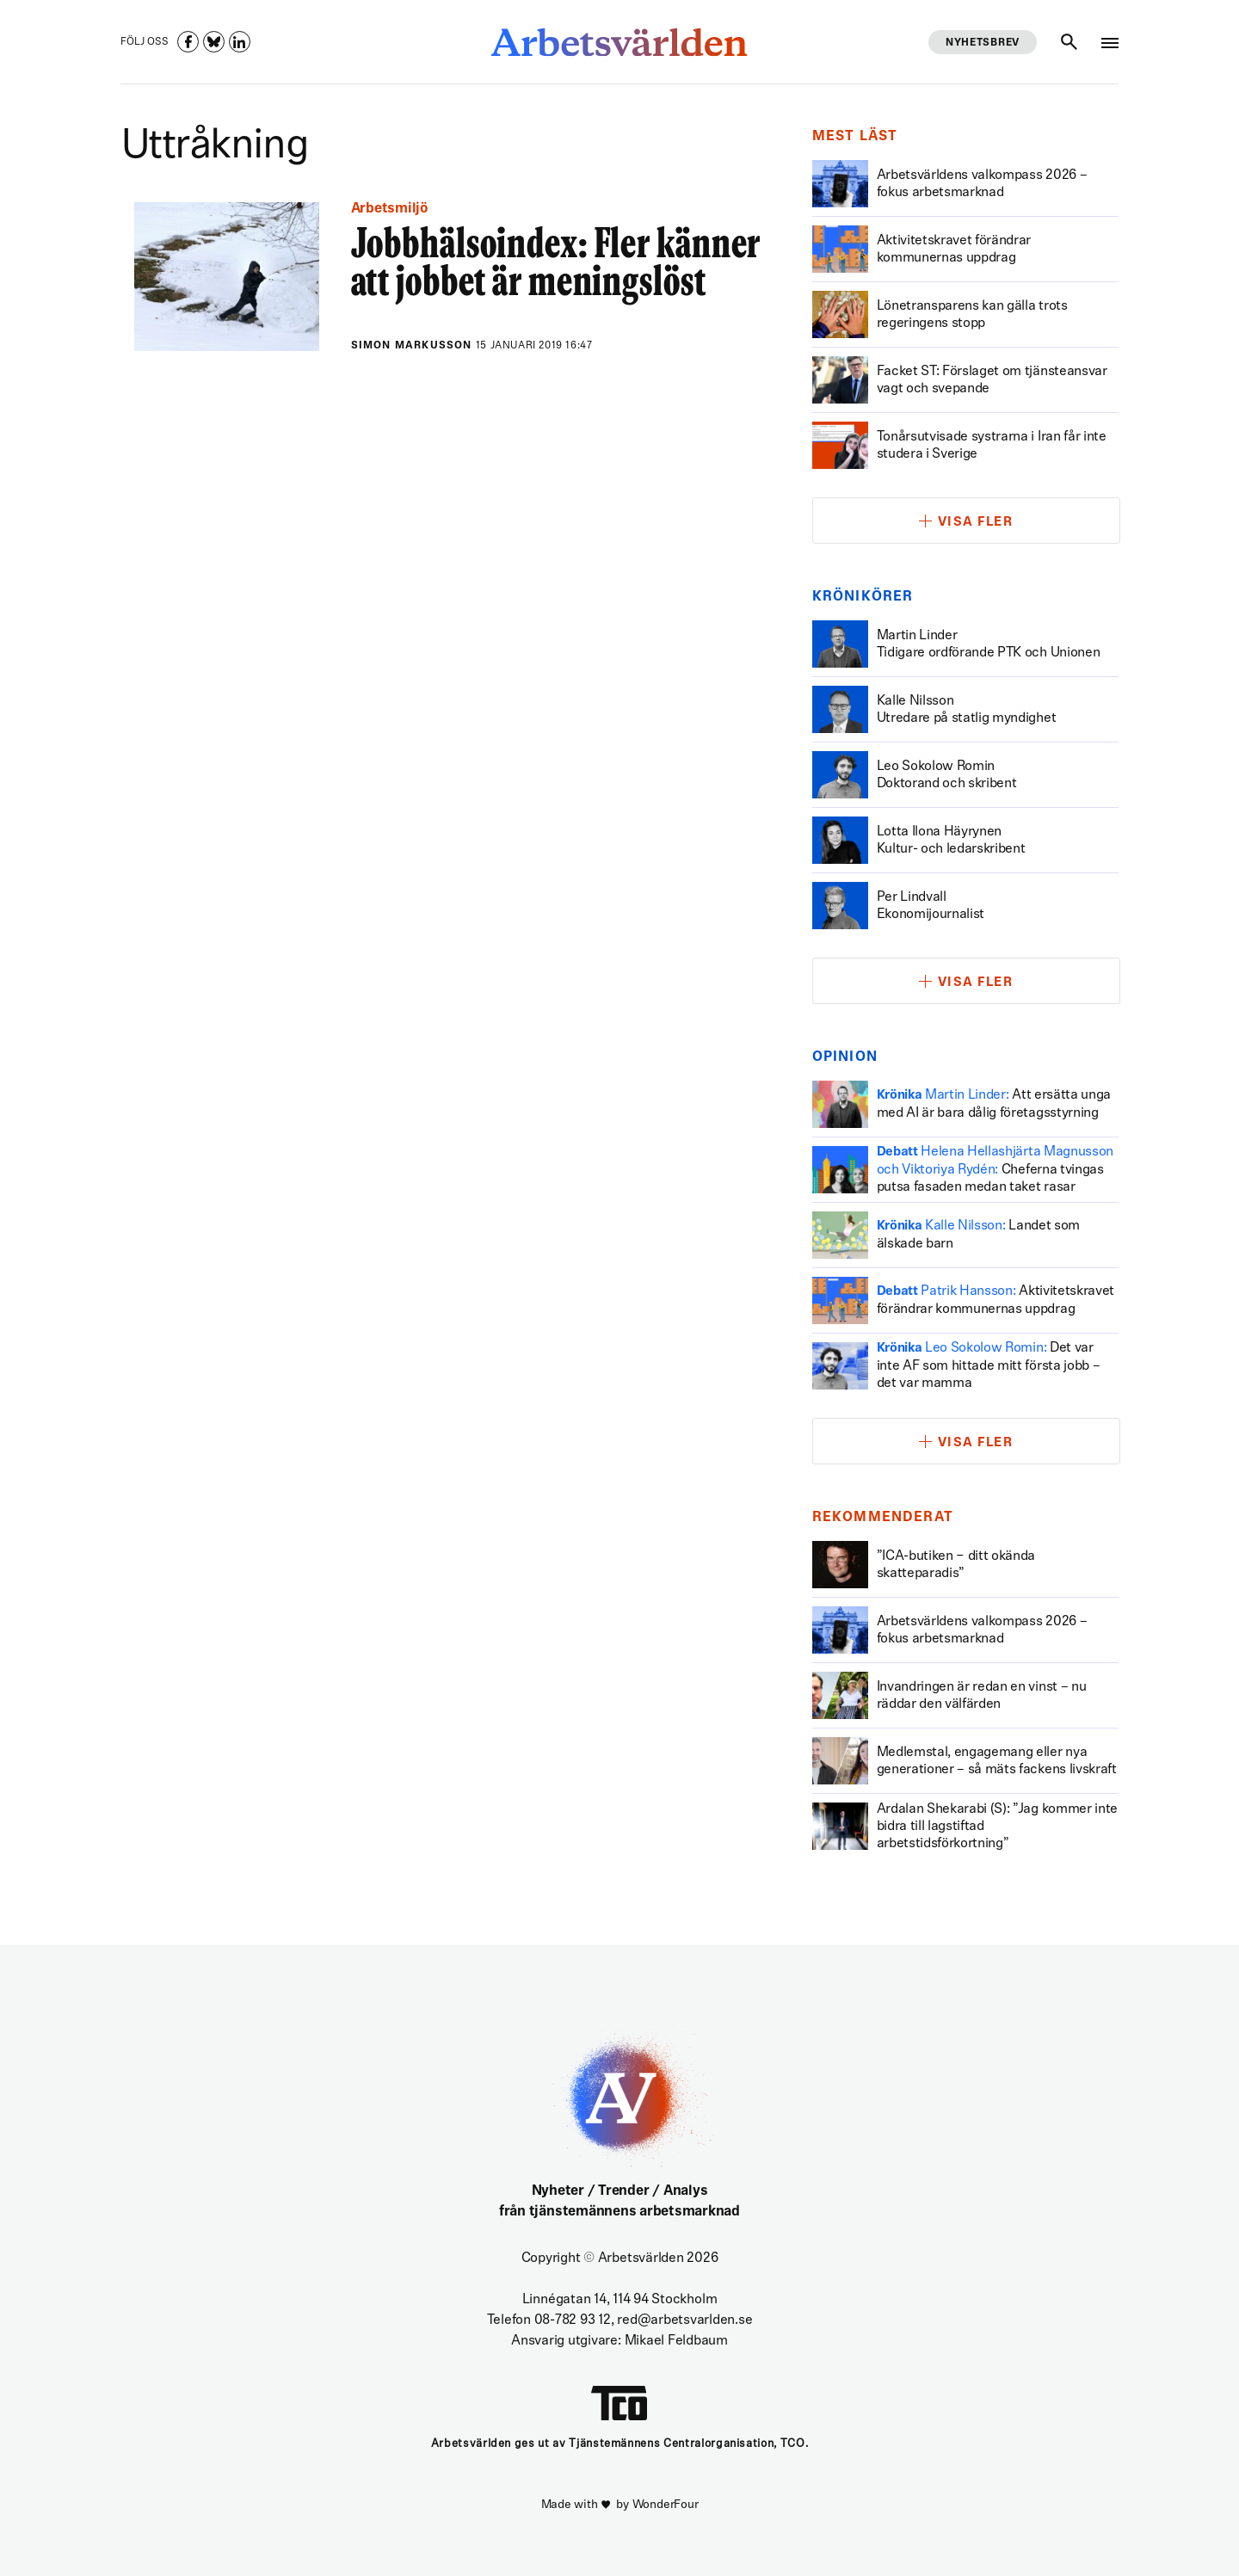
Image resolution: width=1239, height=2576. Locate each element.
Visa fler (976, 522)
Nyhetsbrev (983, 43)
